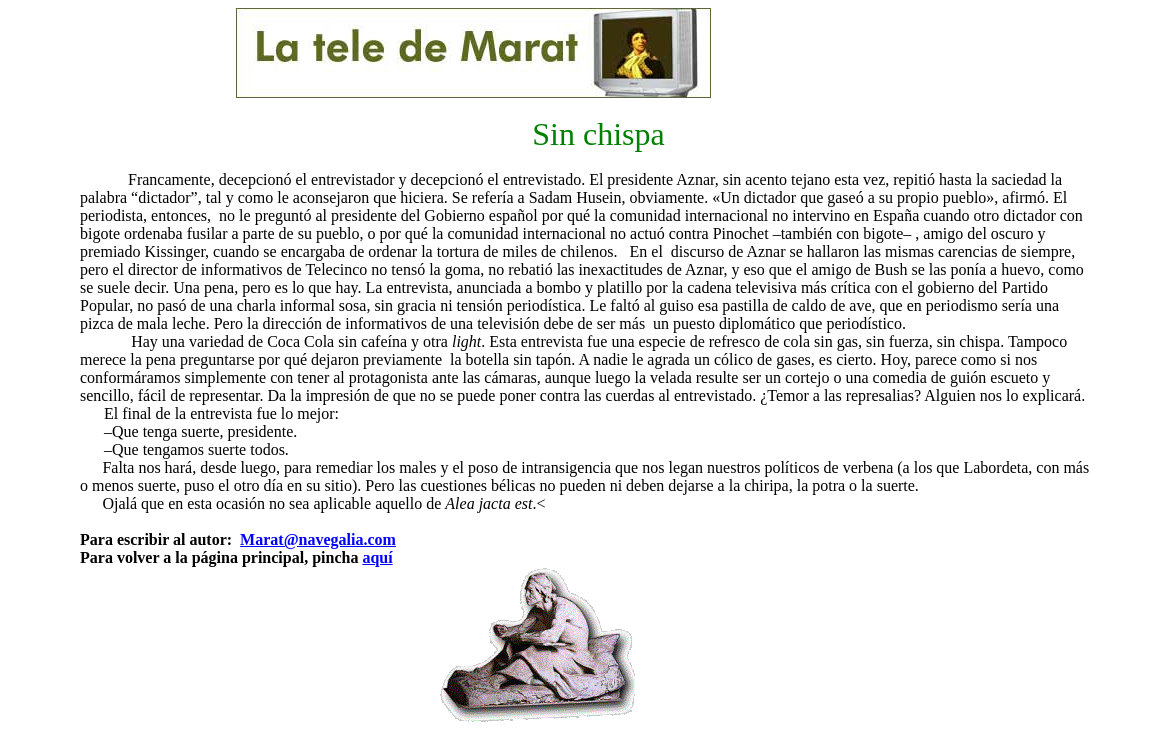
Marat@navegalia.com (318, 539)
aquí (377, 557)
